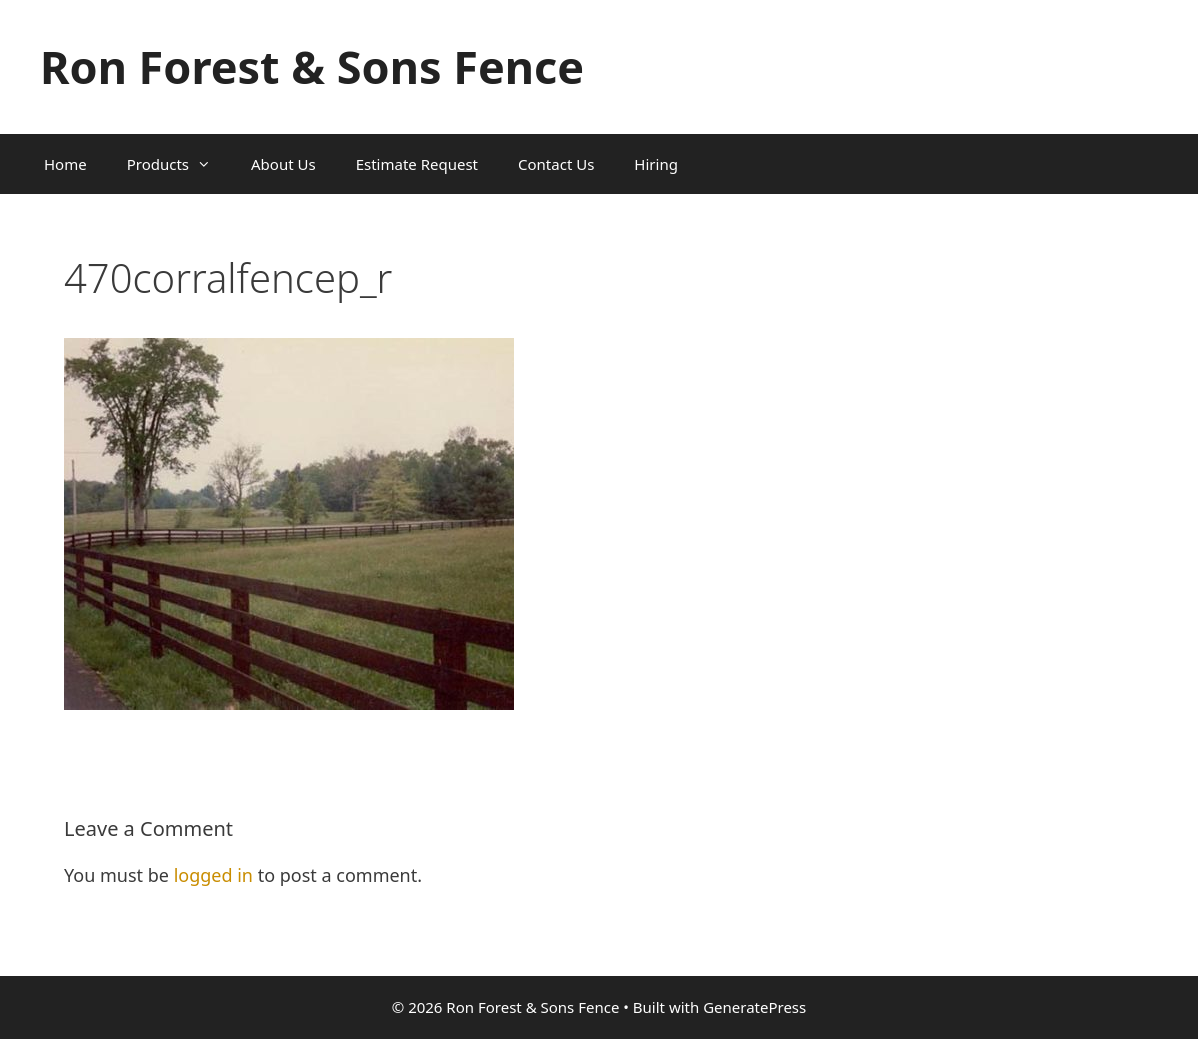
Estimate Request (417, 164)
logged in (213, 875)
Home (65, 164)
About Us (283, 164)
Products (179, 164)
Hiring (656, 164)
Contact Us (556, 164)
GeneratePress (754, 1007)
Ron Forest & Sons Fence (312, 66)
